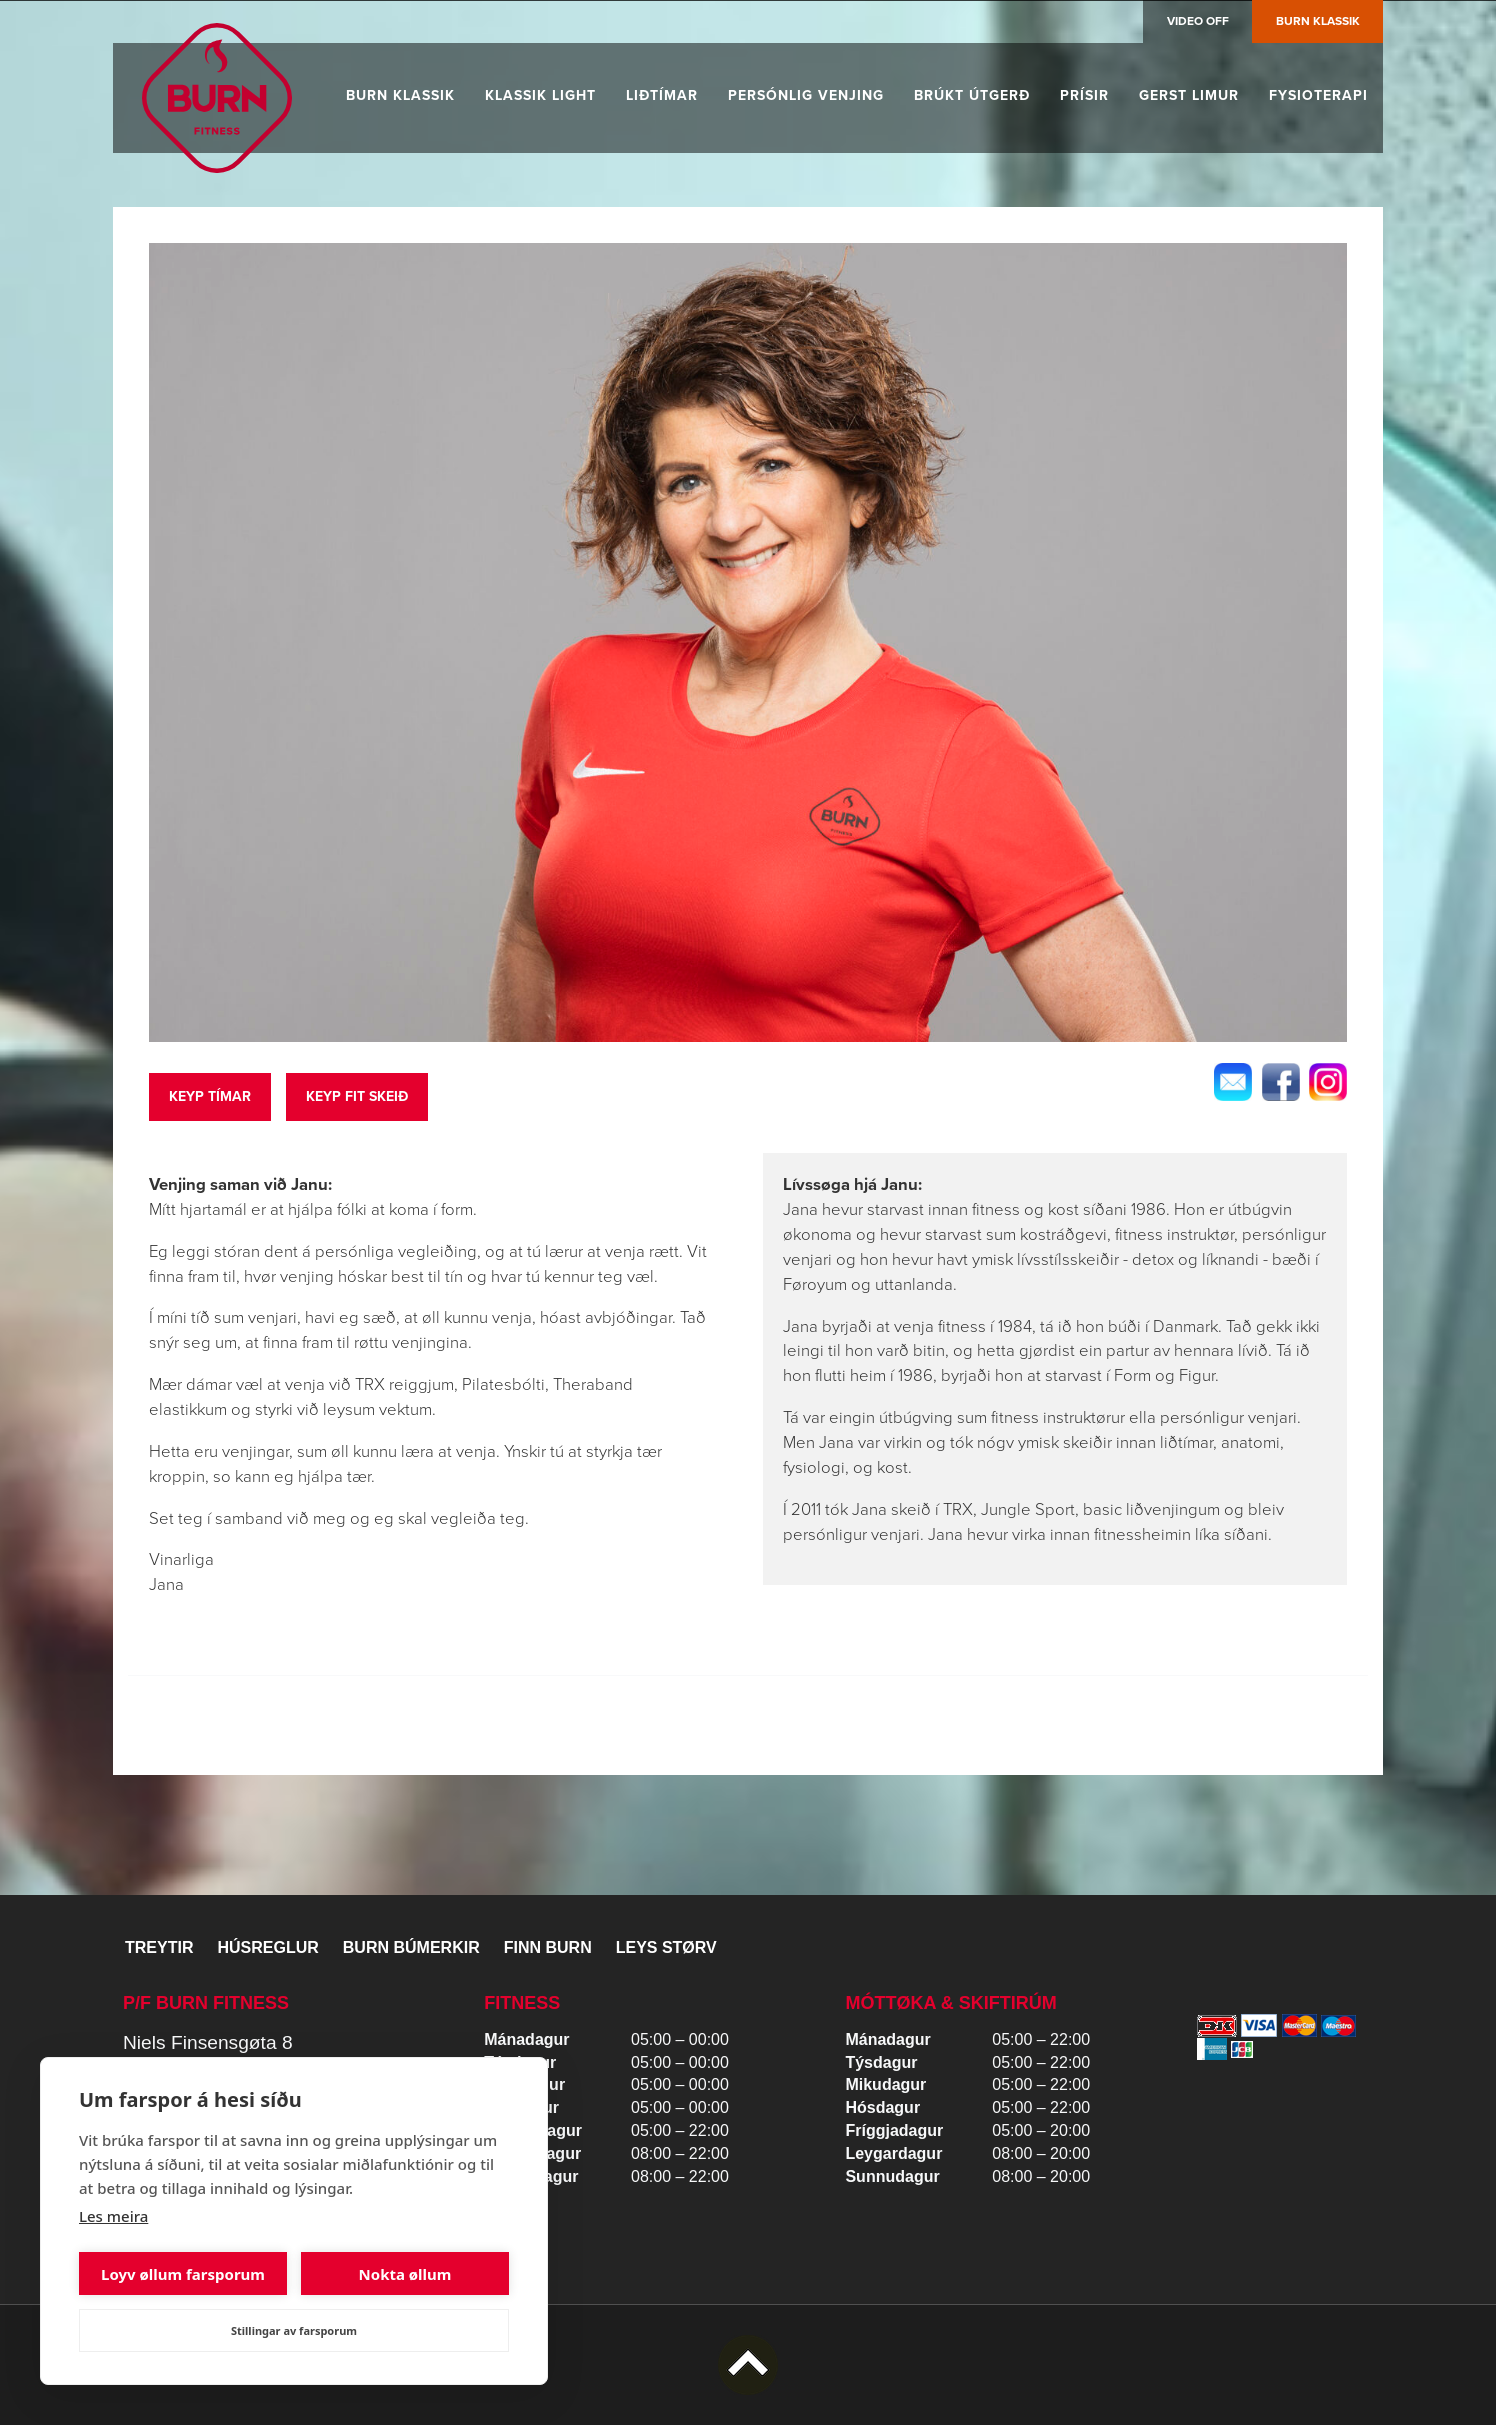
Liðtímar (662, 95)
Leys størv (666, 1947)
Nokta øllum (405, 2274)
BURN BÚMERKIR (411, 1947)
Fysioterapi (1318, 95)
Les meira (113, 2216)
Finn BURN (548, 1947)
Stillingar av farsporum (294, 2330)
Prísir (1084, 95)
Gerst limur (1189, 95)
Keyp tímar (210, 1096)
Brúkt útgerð (972, 95)
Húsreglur (267, 1947)
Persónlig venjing (806, 95)
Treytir (159, 1947)
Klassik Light (540, 95)
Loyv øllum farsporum (183, 2274)
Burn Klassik (1318, 21)
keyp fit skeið (357, 1096)
